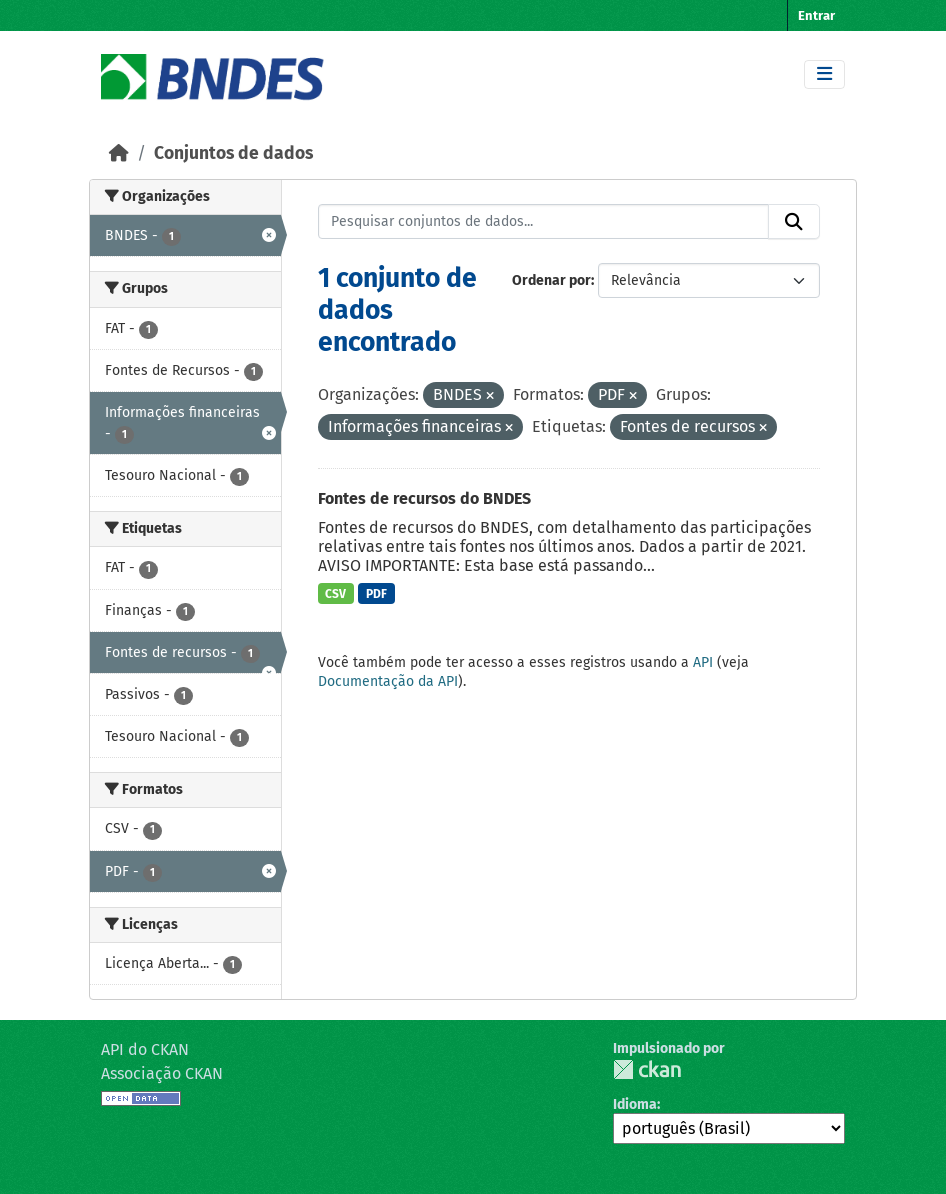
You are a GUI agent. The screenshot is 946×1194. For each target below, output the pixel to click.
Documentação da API (388, 681)
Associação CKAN (162, 1073)
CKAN (647, 1069)
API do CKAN (145, 1049)
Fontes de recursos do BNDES (424, 498)
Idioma (635, 1104)
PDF (376, 594)
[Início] (119, 153)
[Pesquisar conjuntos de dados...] (544, 222)
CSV (335, 594)
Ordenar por (551, 280)
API (703, 662)
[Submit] (794, 222)
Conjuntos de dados (233, 153)
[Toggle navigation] (824, 74)
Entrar (816, 15)
